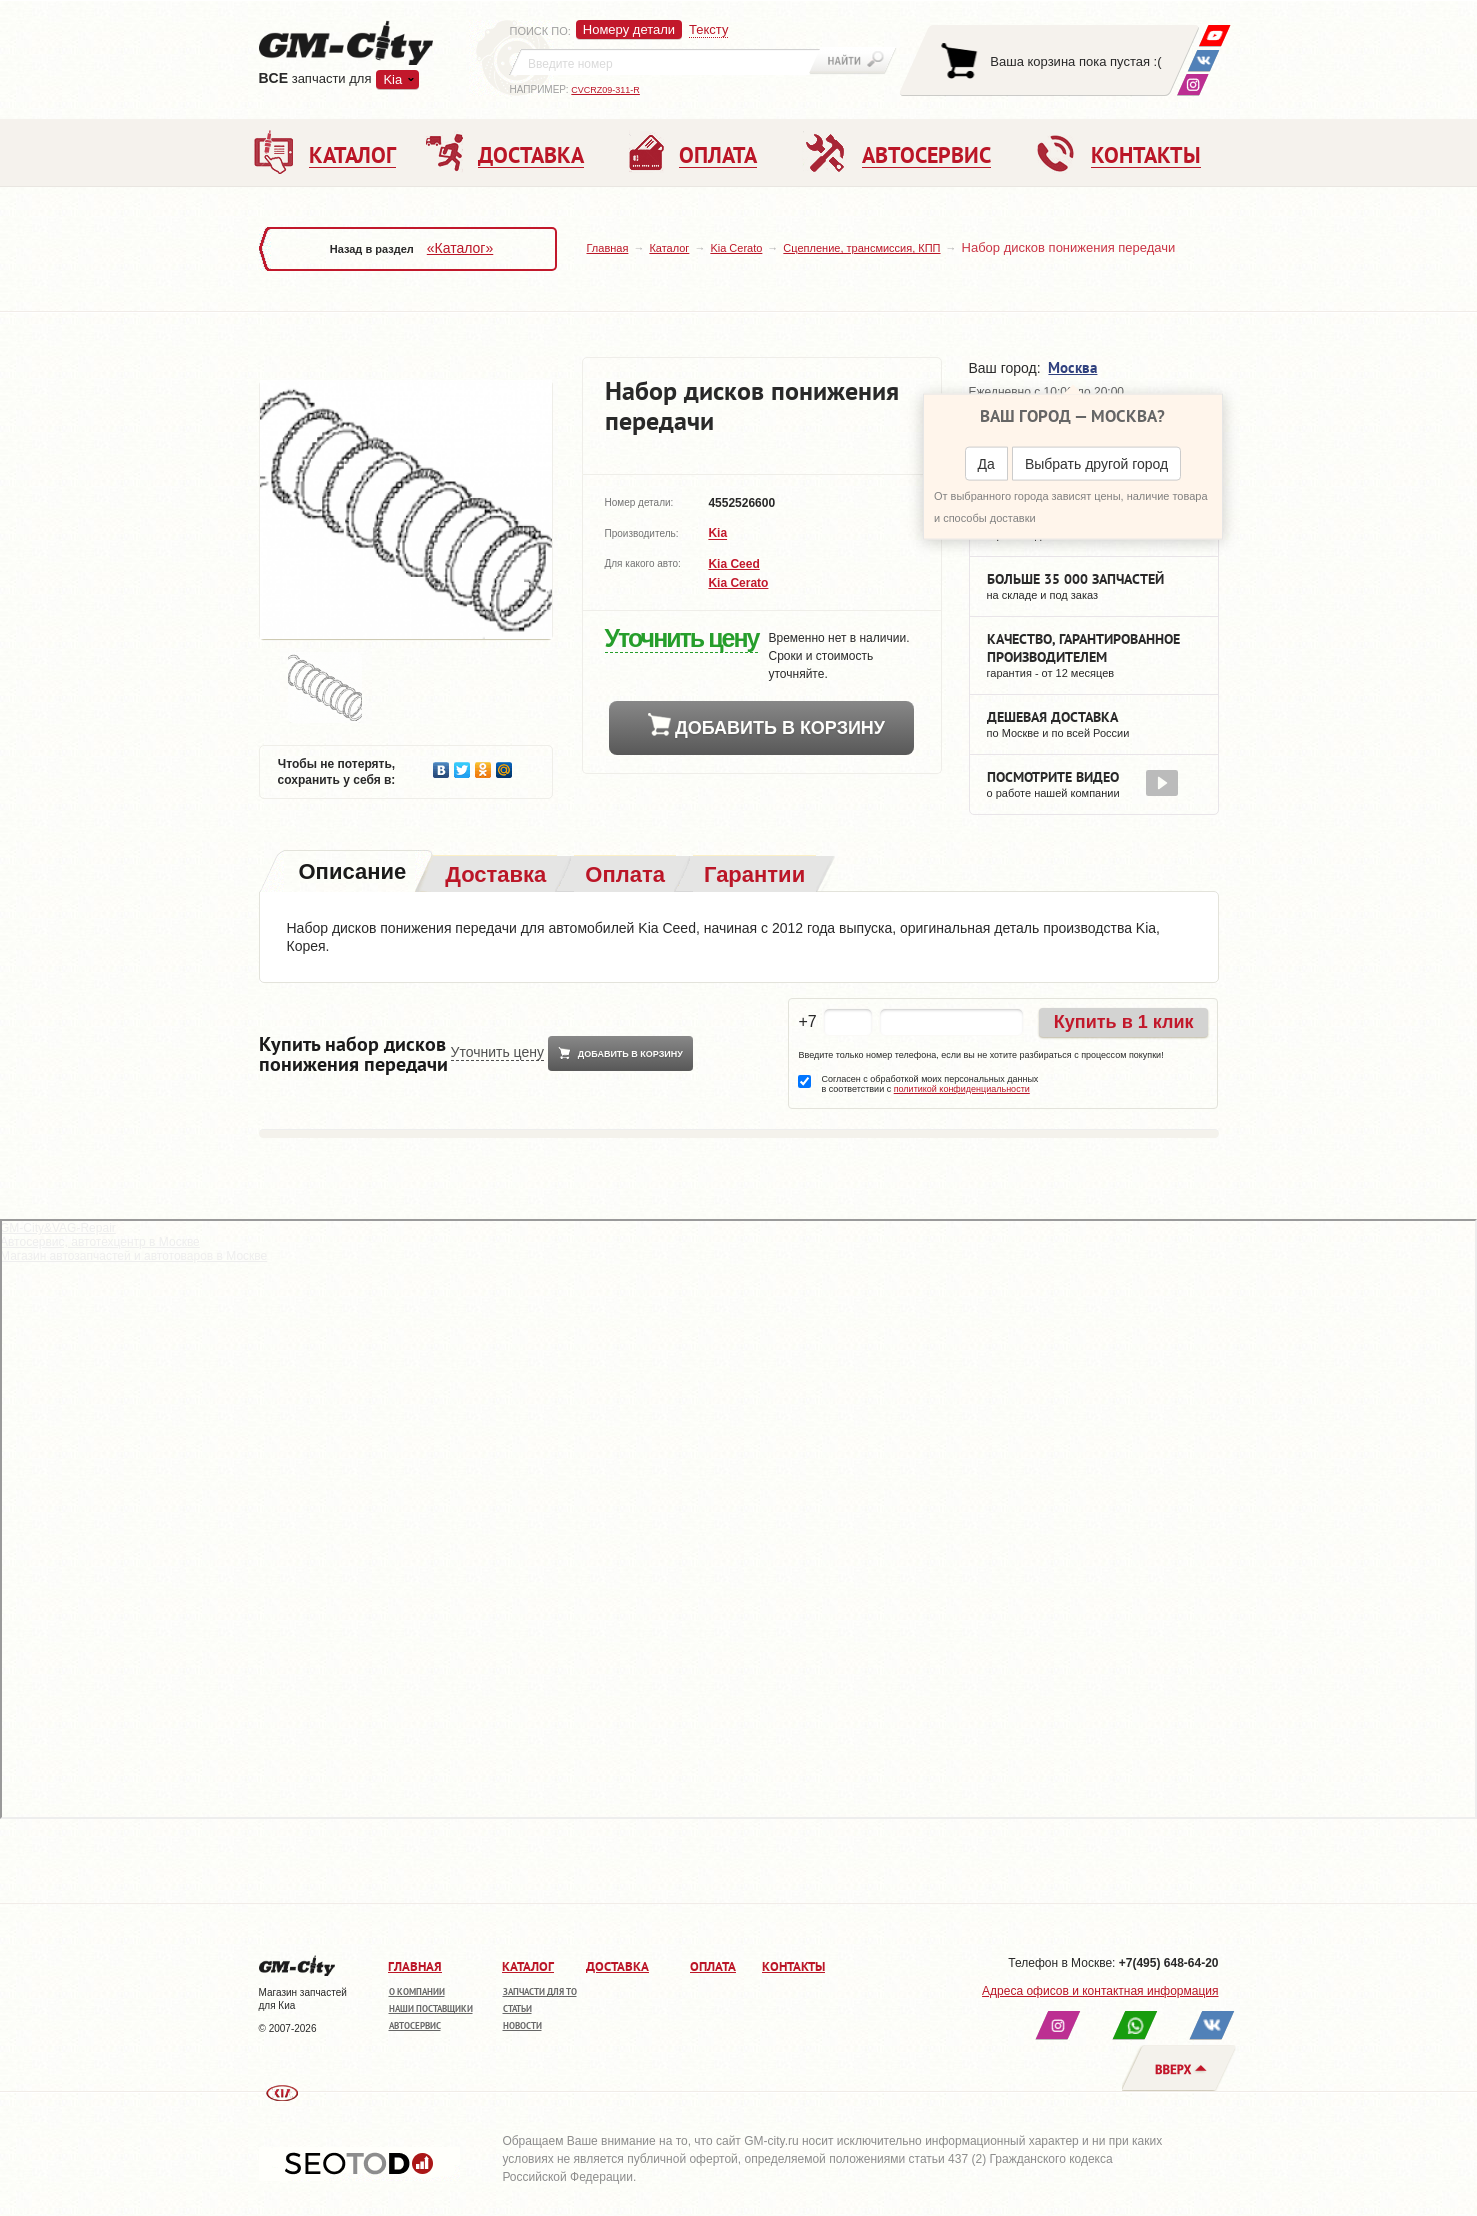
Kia (392, 79)
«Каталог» (460, 248)
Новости (522, 2025)
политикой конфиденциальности (962, 1089)
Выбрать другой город (1096, 464)
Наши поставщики (431, 2008)
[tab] (351, 873)
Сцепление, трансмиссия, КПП (861, 248)
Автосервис (415, 2025)
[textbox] (665, 62)
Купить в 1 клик (1124, 1022)
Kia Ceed (733, 564)
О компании (417, 1991)
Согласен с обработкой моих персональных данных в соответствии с (929, 1084)
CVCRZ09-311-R (605, 90)
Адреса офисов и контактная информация (1100, 1991)
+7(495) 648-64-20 (1169, 1963)
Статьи (517, 2008)
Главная (608, 248)
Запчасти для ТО (540, 1991)
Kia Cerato (736, 248)
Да (986, 464)
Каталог (669, 248)
